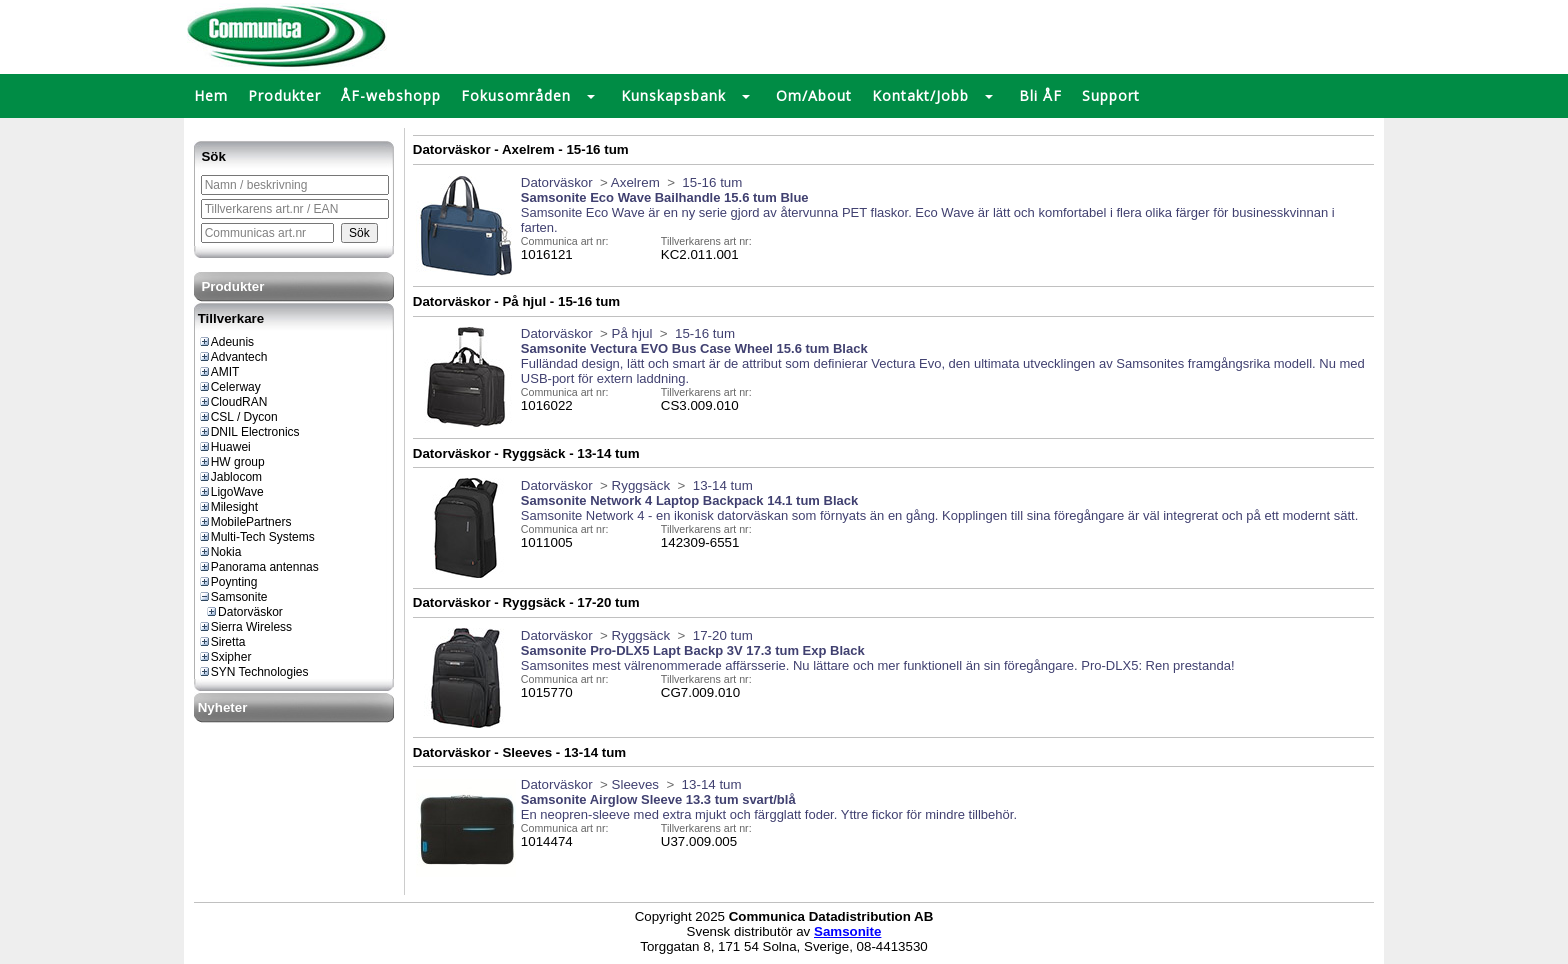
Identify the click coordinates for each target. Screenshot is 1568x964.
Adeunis (226, 342)
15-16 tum (711, 182)
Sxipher (225, 657)
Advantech (233, 357)
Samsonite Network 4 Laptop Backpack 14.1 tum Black (689, 500)
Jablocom (230, 477)
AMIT (219, 372)
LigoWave (231, 492)
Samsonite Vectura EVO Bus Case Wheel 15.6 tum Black (694, 348)
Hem (211, 95)
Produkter (284, 95)
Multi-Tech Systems (256, 537)
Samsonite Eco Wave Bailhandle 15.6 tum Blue (665, 197)
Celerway (229, 387)
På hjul (632, 333)
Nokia (220, 552)
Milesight (228, 507)
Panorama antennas (258, 567)
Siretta (222, 642)
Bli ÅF (1040, 95)
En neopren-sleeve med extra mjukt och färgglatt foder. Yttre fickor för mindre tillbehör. (769, 814)
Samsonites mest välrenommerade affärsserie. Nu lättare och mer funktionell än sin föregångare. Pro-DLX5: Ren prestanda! (878, 665)
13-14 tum (721, 485)
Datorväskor (244, 612)
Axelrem (635, 182)
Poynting (228, 582)
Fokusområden (516, 95)
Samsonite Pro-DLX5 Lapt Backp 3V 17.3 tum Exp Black (693, 650)
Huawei (224, 447)
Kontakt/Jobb (920, 95)
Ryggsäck (641, 485)
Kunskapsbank (673, 95)
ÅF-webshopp (391, 95)
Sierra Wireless (245, 627)
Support (1111, 95)
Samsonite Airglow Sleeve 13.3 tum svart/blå (658, 799)
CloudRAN (233, 402)
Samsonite (233, 597)
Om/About (814, 95)
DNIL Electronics (249, 432)
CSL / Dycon (238, 417)
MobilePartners (245, 522)
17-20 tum (721, 635)
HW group (231, 462)
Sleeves (635, 784)
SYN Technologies (253, 672)
